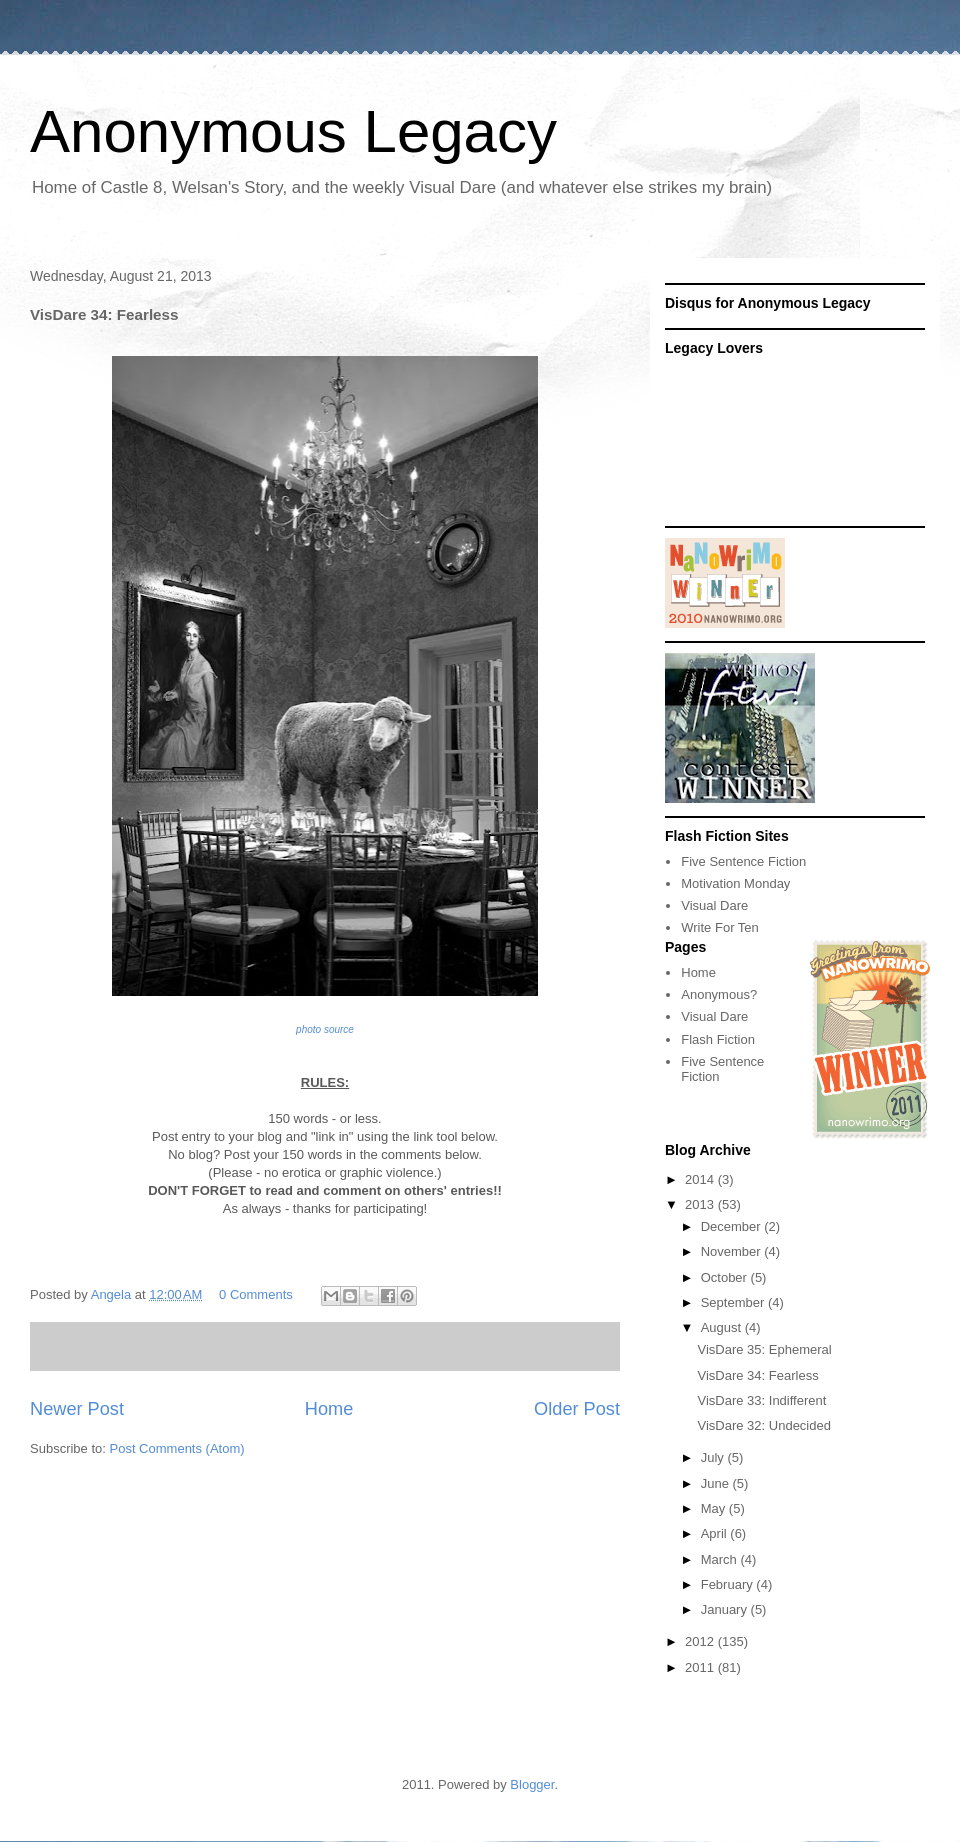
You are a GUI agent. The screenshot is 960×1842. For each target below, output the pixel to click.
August (723, 1327)
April (716, 1533)
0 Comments (256, 1294)
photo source (325, 1029)
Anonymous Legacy (293, 131)
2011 (701, 1667)
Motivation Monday (735, 883)
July (714, 1457)
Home (329, 1409)
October (726, 1277)
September (734, 1302)
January (726, 1609)
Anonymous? (719, 994)
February (729, 1584)
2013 (701, 1204)
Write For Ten (720, 927)
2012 (701, 1641)
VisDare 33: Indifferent (761, 1400)
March (721, 1559)
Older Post (577, 1409)
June (717, 1483)
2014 (701, 1179)
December (733, 1226)
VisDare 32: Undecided (763, 1425)
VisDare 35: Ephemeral (764, 1349)
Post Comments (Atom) (177, 1448)
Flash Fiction (718, 1039)
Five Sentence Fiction (743, 861)
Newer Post (77, 1409)
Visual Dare (714, 905)
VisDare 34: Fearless (757, 1375)
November (733, 1251)
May (715, 1508)
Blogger (532, 1784)
